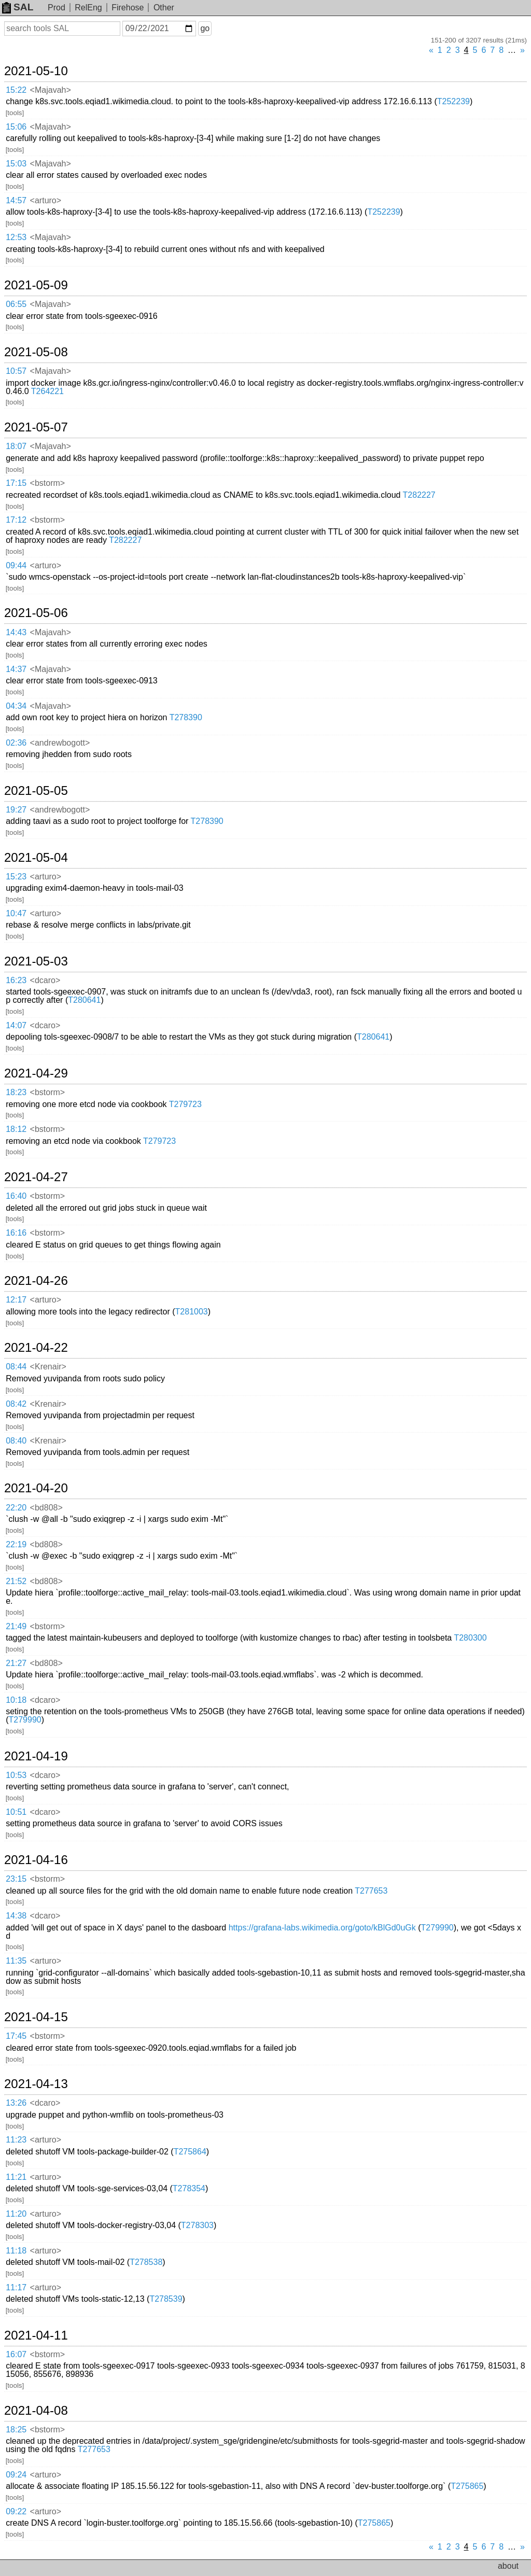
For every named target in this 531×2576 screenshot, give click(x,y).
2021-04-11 (36, 2335)
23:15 (16, 1878)
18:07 (16, 446)
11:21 (16, 2177)
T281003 (191, 1311)
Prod (56, 7)
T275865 (467, 2486)
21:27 (16, 1663)
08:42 (16, 1403)
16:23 (16, 980)
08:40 (16, 1440)
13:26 (16, 2102)
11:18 (16, 2250)
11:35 (16, 1960)
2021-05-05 (36, 791)
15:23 (16, 876)
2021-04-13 (36, 2084)
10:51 (16, 1812)
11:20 (16, 2213)
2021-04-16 (36, 1860)
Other (163, 7)
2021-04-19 (36, 1756)
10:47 (16, 913)
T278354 (189, 2188)
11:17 (16, 2287)
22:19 (16, 1544)
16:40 (16, 1196)
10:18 (16, 1700)
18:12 (16, 1129)
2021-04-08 (36, 2410)
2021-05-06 (36, 613)
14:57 (16, 200)
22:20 (16, 1507)
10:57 (16, 371)
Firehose (127, 7)
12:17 (16, 1299)
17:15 (16, 483)
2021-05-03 (36, 961)
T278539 (165, 2298)
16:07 (16, 2354)
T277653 (371, 1890)
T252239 (453, 101)
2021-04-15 (36, 2017)
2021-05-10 (36, 71)
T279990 (25, 1719)
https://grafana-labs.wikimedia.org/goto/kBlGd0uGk (322, 1927)
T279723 (185, 1104)
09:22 (16, 2511)
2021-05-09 (36, 285)
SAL (17, 7)
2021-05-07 (36, 427)
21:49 (16, 1626)
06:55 (16, 304)
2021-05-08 (36, 352)
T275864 (190, 2151)
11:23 (16, 2139)
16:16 (16, 1232)
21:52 (16, 1581)
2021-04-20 (36, 1488)
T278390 (186, 717)
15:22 (16, 90)
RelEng (88, 7)
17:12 (16, 519)
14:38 (16, 1915)
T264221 (47, 391)
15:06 (16, 126)
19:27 (16, 809)
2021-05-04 (36, 857)
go (204, 28)
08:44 (16, 1366)
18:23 (16, 1092)
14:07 (16, 1025)
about (508, 2565)
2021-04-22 (36, 1347)
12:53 (16, 237)
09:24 (16, 2474)
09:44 (16, 565)
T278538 (146, 2262)
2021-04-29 (36, 1073)
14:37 (16, 669)
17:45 (16, 2036)
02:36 (16, 742)
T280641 (84, 1000)
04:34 (16, 706)
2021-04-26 (36, 1281)
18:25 (16, 2429)
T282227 (419, 495)
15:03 (16, 163)
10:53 (16, 1775)
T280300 (470, 1637)
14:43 (16, 632)
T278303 (197, 2225)
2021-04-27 (36, 1177)
